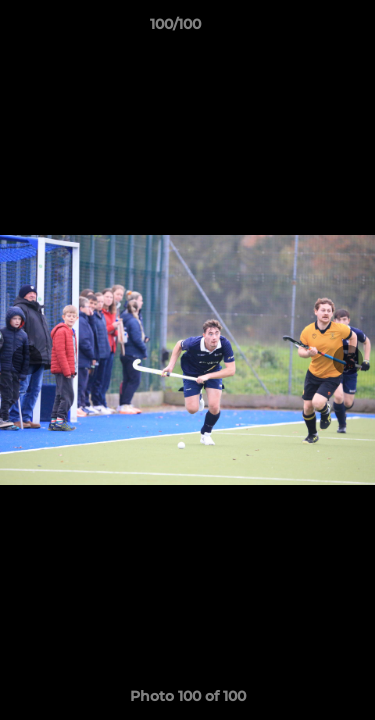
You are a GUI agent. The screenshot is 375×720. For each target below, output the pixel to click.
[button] (303, 29)
